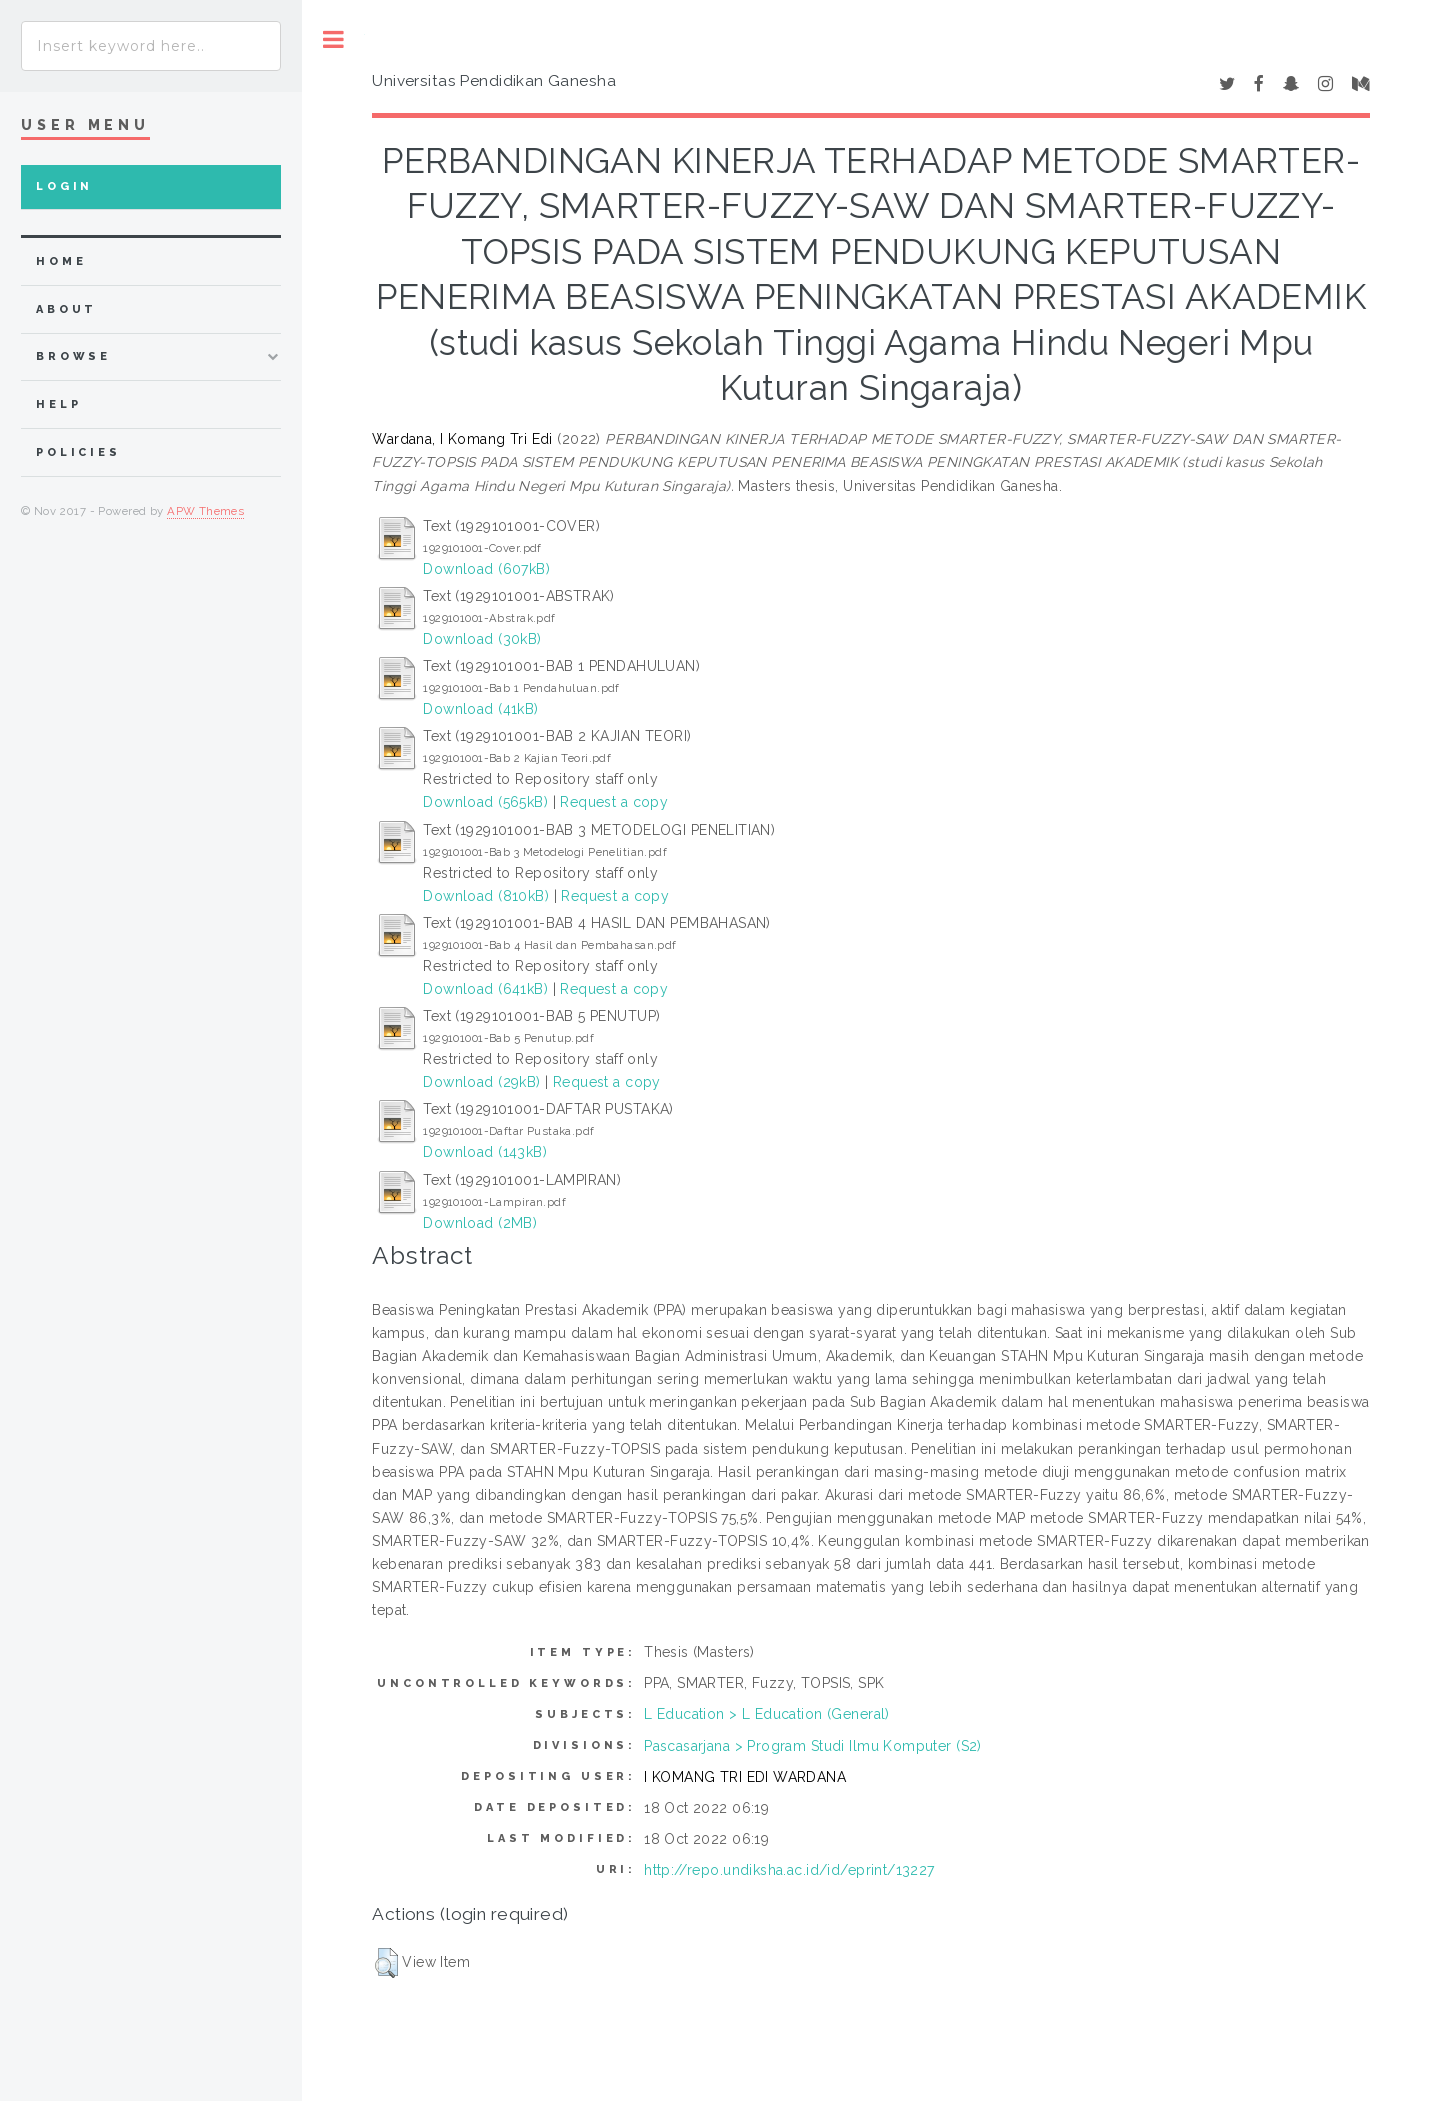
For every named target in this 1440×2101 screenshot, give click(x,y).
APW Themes (205, 511)
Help (58, 404)
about (66, 309)
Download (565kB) (485, 802)
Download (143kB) (485, 1152)
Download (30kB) (482, 639)
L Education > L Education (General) (767, 1714)
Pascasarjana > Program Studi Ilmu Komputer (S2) (813, 1746)
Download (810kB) (486, 896)
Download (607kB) (486, 569)
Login (64, 186)
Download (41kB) (480, 709)
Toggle (333, 39)
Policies (78, 452)
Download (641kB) (485, 989)
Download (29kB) (481, 1082)
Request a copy (614, 802)
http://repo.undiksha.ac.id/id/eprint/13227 (789, 1870)
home (61, 261)
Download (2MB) (480, 1223)
